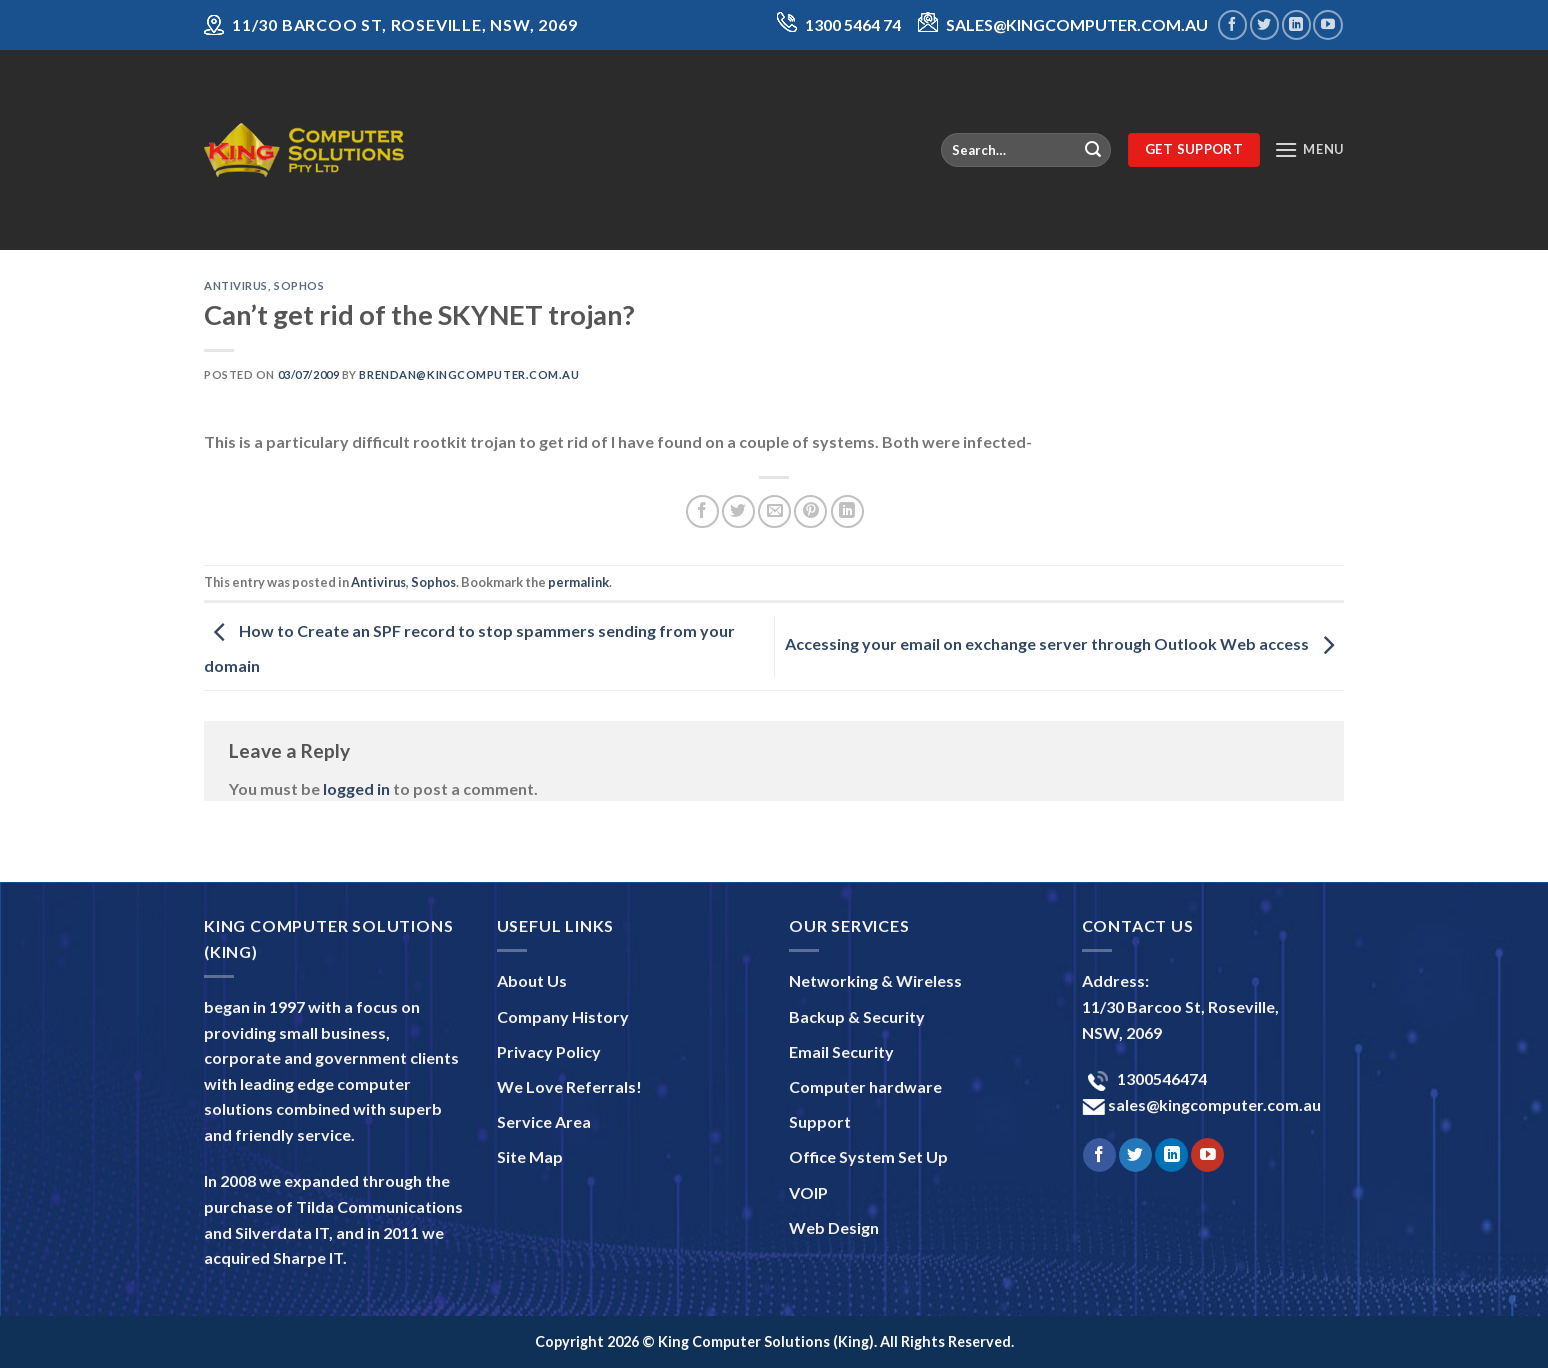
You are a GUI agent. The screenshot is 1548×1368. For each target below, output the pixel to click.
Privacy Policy (549, 1051)
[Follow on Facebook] (1232, 24)
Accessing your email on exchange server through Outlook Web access (1064, 644)
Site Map (530, 1156)
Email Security (841, 1051)
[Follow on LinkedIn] (1296, 24)
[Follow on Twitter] (1264, 24)
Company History (563, 1016)
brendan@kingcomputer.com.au (469, 374)
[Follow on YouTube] (1327, 24)
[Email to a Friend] (774, 511)
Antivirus (236, 285)
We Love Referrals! (569, 1086)
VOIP (808, 1192)
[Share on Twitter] (738, 511)
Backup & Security (857, 1016)
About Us (532, 980)
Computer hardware (865, 1086)
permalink (578, 582)
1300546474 (1160, 1078)
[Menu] (1309, 149)
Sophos (299, 285)
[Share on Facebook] (702, 511)
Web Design (834, 1227)
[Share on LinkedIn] (847, 511)
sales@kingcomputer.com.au (1213, 1104)
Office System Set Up (868, 1156)
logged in (356, 788)
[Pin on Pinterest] (810, 511)
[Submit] (1093, 150)
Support (820, 1121)
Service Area (544, 1121)
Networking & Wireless (875, 980)
